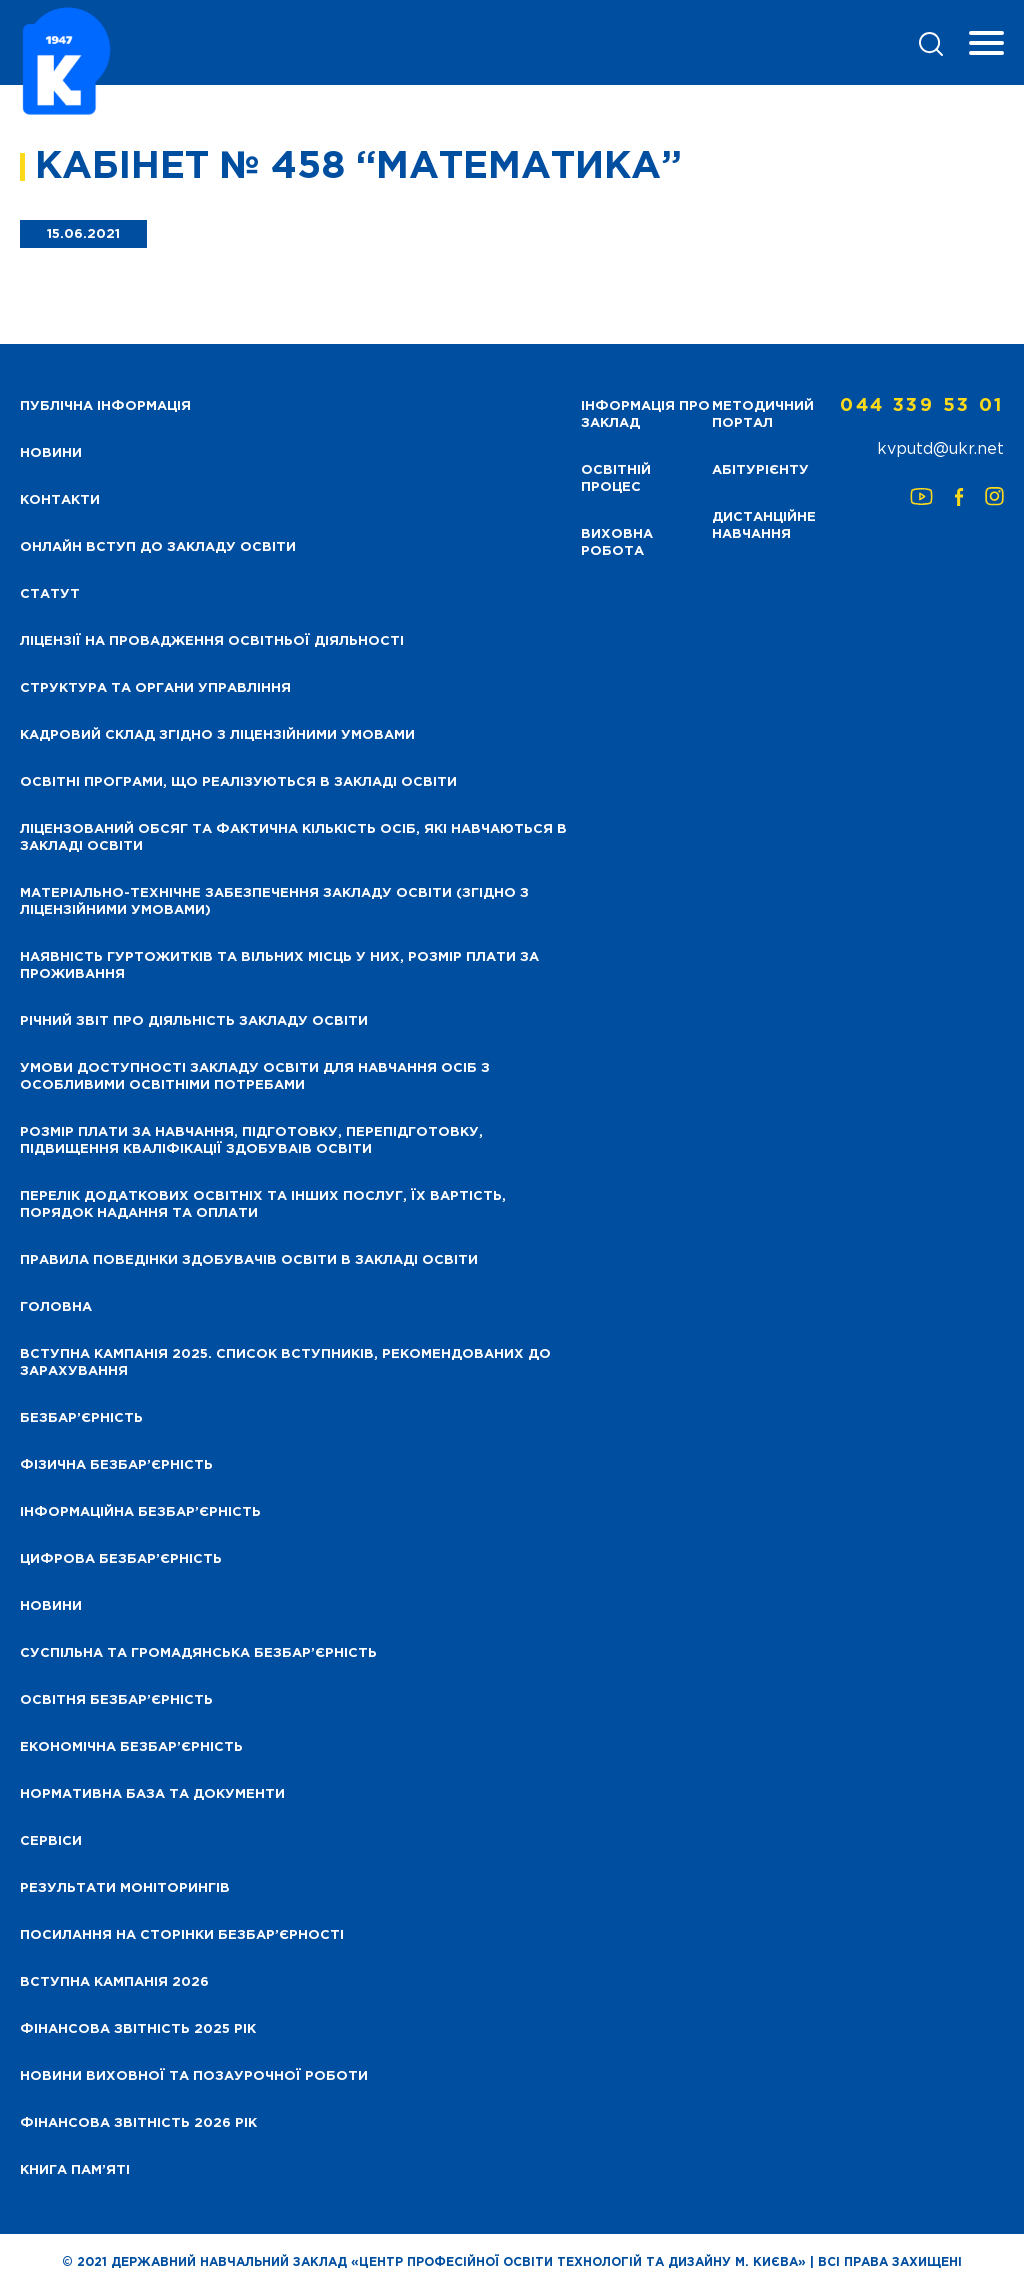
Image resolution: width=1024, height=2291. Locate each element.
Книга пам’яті (75, 2170)
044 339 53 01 (922, 406)
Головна (56, 1307)
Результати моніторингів (125, 1888)
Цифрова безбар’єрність (121, 1559)
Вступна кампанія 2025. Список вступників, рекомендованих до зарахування (285, 1363)
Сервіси (51, 1841)
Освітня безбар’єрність (116, 1700)
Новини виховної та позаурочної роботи (194, 2076)
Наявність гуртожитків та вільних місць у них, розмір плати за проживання (279, 966)
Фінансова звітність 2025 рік (138, 2029)
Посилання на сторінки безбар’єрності (182, 1935)
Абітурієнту (760, 470)
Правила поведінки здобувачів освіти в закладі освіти (249, 1260)
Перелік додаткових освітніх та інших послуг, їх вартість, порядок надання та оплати (263, 1205)
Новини (51, 1606)
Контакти (60, 500)
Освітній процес (616, 479)
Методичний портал (763, 415)
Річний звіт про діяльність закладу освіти (194, 1021)
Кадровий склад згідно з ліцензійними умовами (217, 735)
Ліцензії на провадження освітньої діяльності (212, 641)
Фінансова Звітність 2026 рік (138, 2123)
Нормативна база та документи (152, 1794)
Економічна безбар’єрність (131, 1747)
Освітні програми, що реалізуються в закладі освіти (238, 782)
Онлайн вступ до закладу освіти (158, 547)
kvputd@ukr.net (940, 449)
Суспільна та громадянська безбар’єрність (198, 1653)
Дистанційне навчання (764, 526)
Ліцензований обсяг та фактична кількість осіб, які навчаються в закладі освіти (293, 838)
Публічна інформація (105, 406)
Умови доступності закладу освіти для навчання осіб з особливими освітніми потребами (255, 1077)
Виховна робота (617, 543)
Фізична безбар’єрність (116, 1465)
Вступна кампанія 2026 (114, 1982)
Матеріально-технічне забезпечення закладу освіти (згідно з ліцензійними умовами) (274, 902)
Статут (50, 594)
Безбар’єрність (81, 1418)
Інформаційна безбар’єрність (140, 1512)
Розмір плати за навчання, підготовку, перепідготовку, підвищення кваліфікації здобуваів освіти (251, 1141)
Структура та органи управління (155, 688)
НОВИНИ (51, 453)
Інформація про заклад (645, 415)
